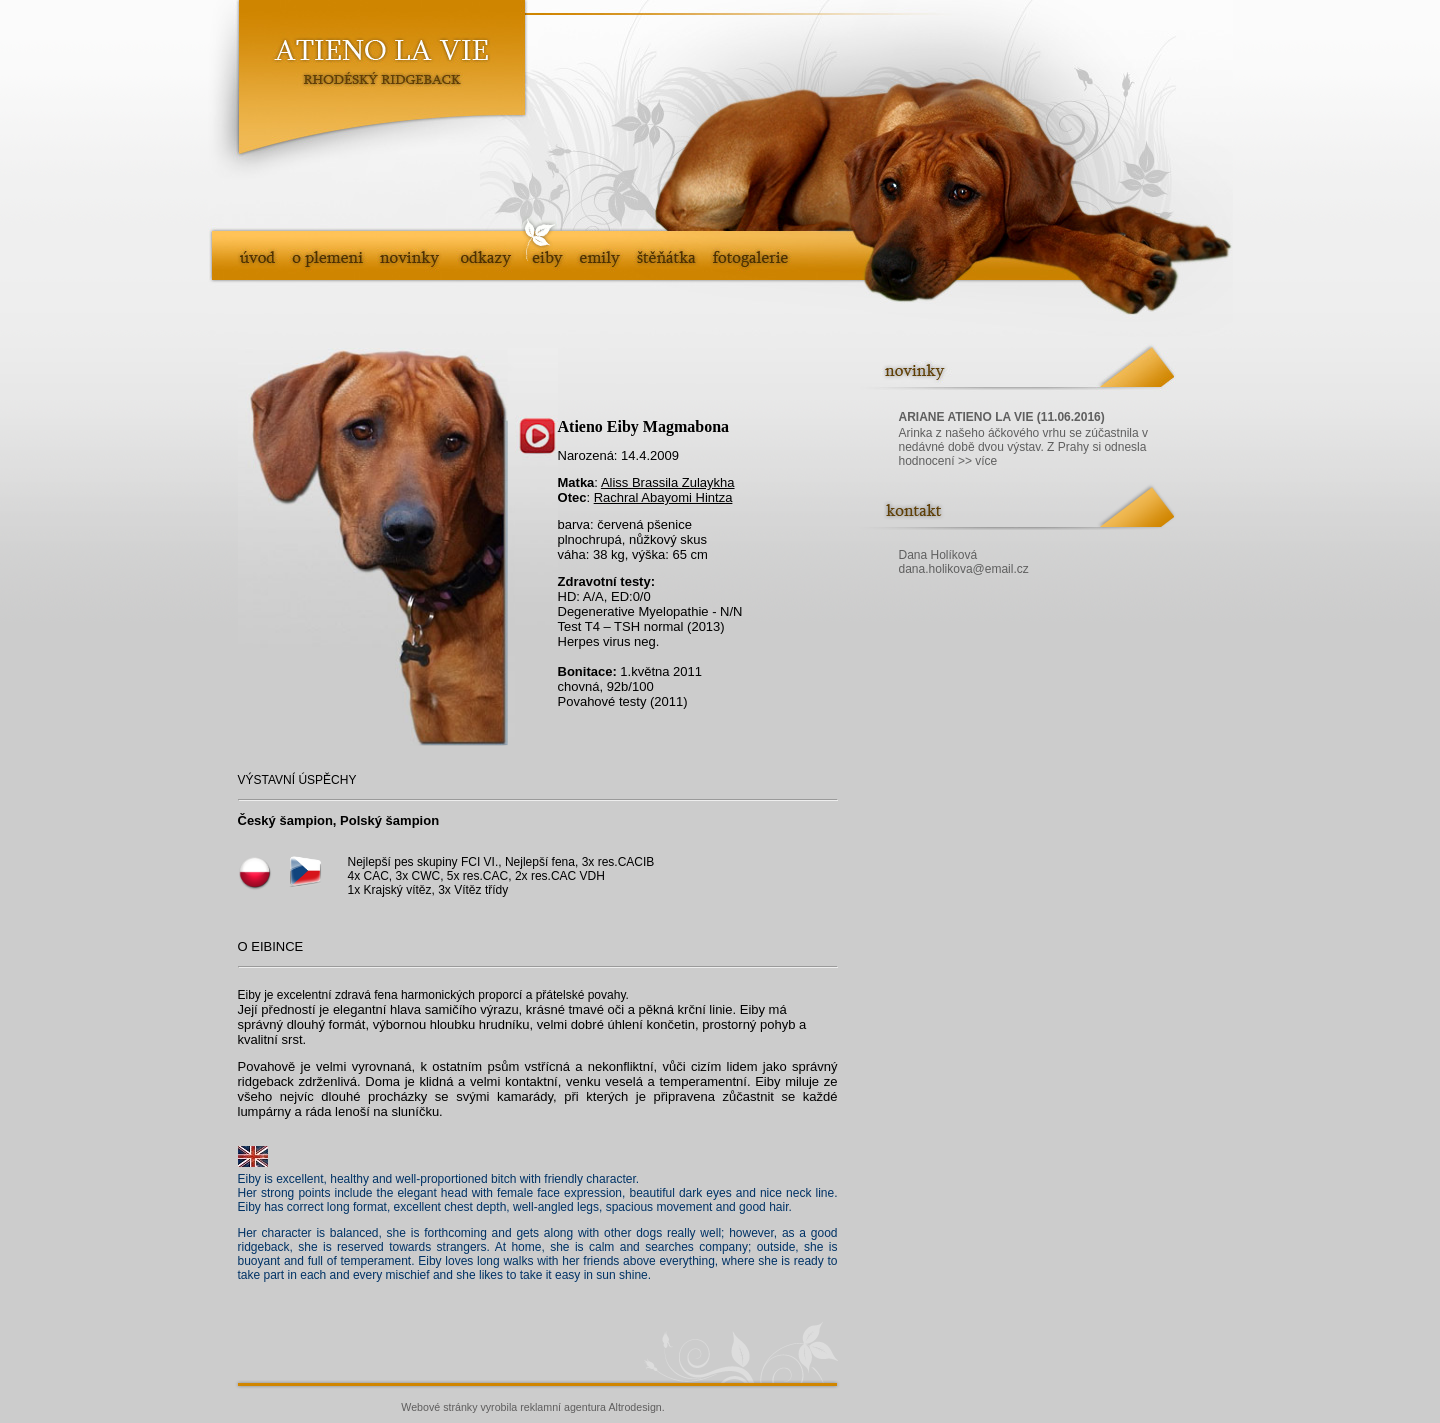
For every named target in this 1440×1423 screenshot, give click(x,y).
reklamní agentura (563, 1407)
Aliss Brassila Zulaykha (668, 482)
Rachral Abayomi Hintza (663, 497)
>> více (977, 461)
